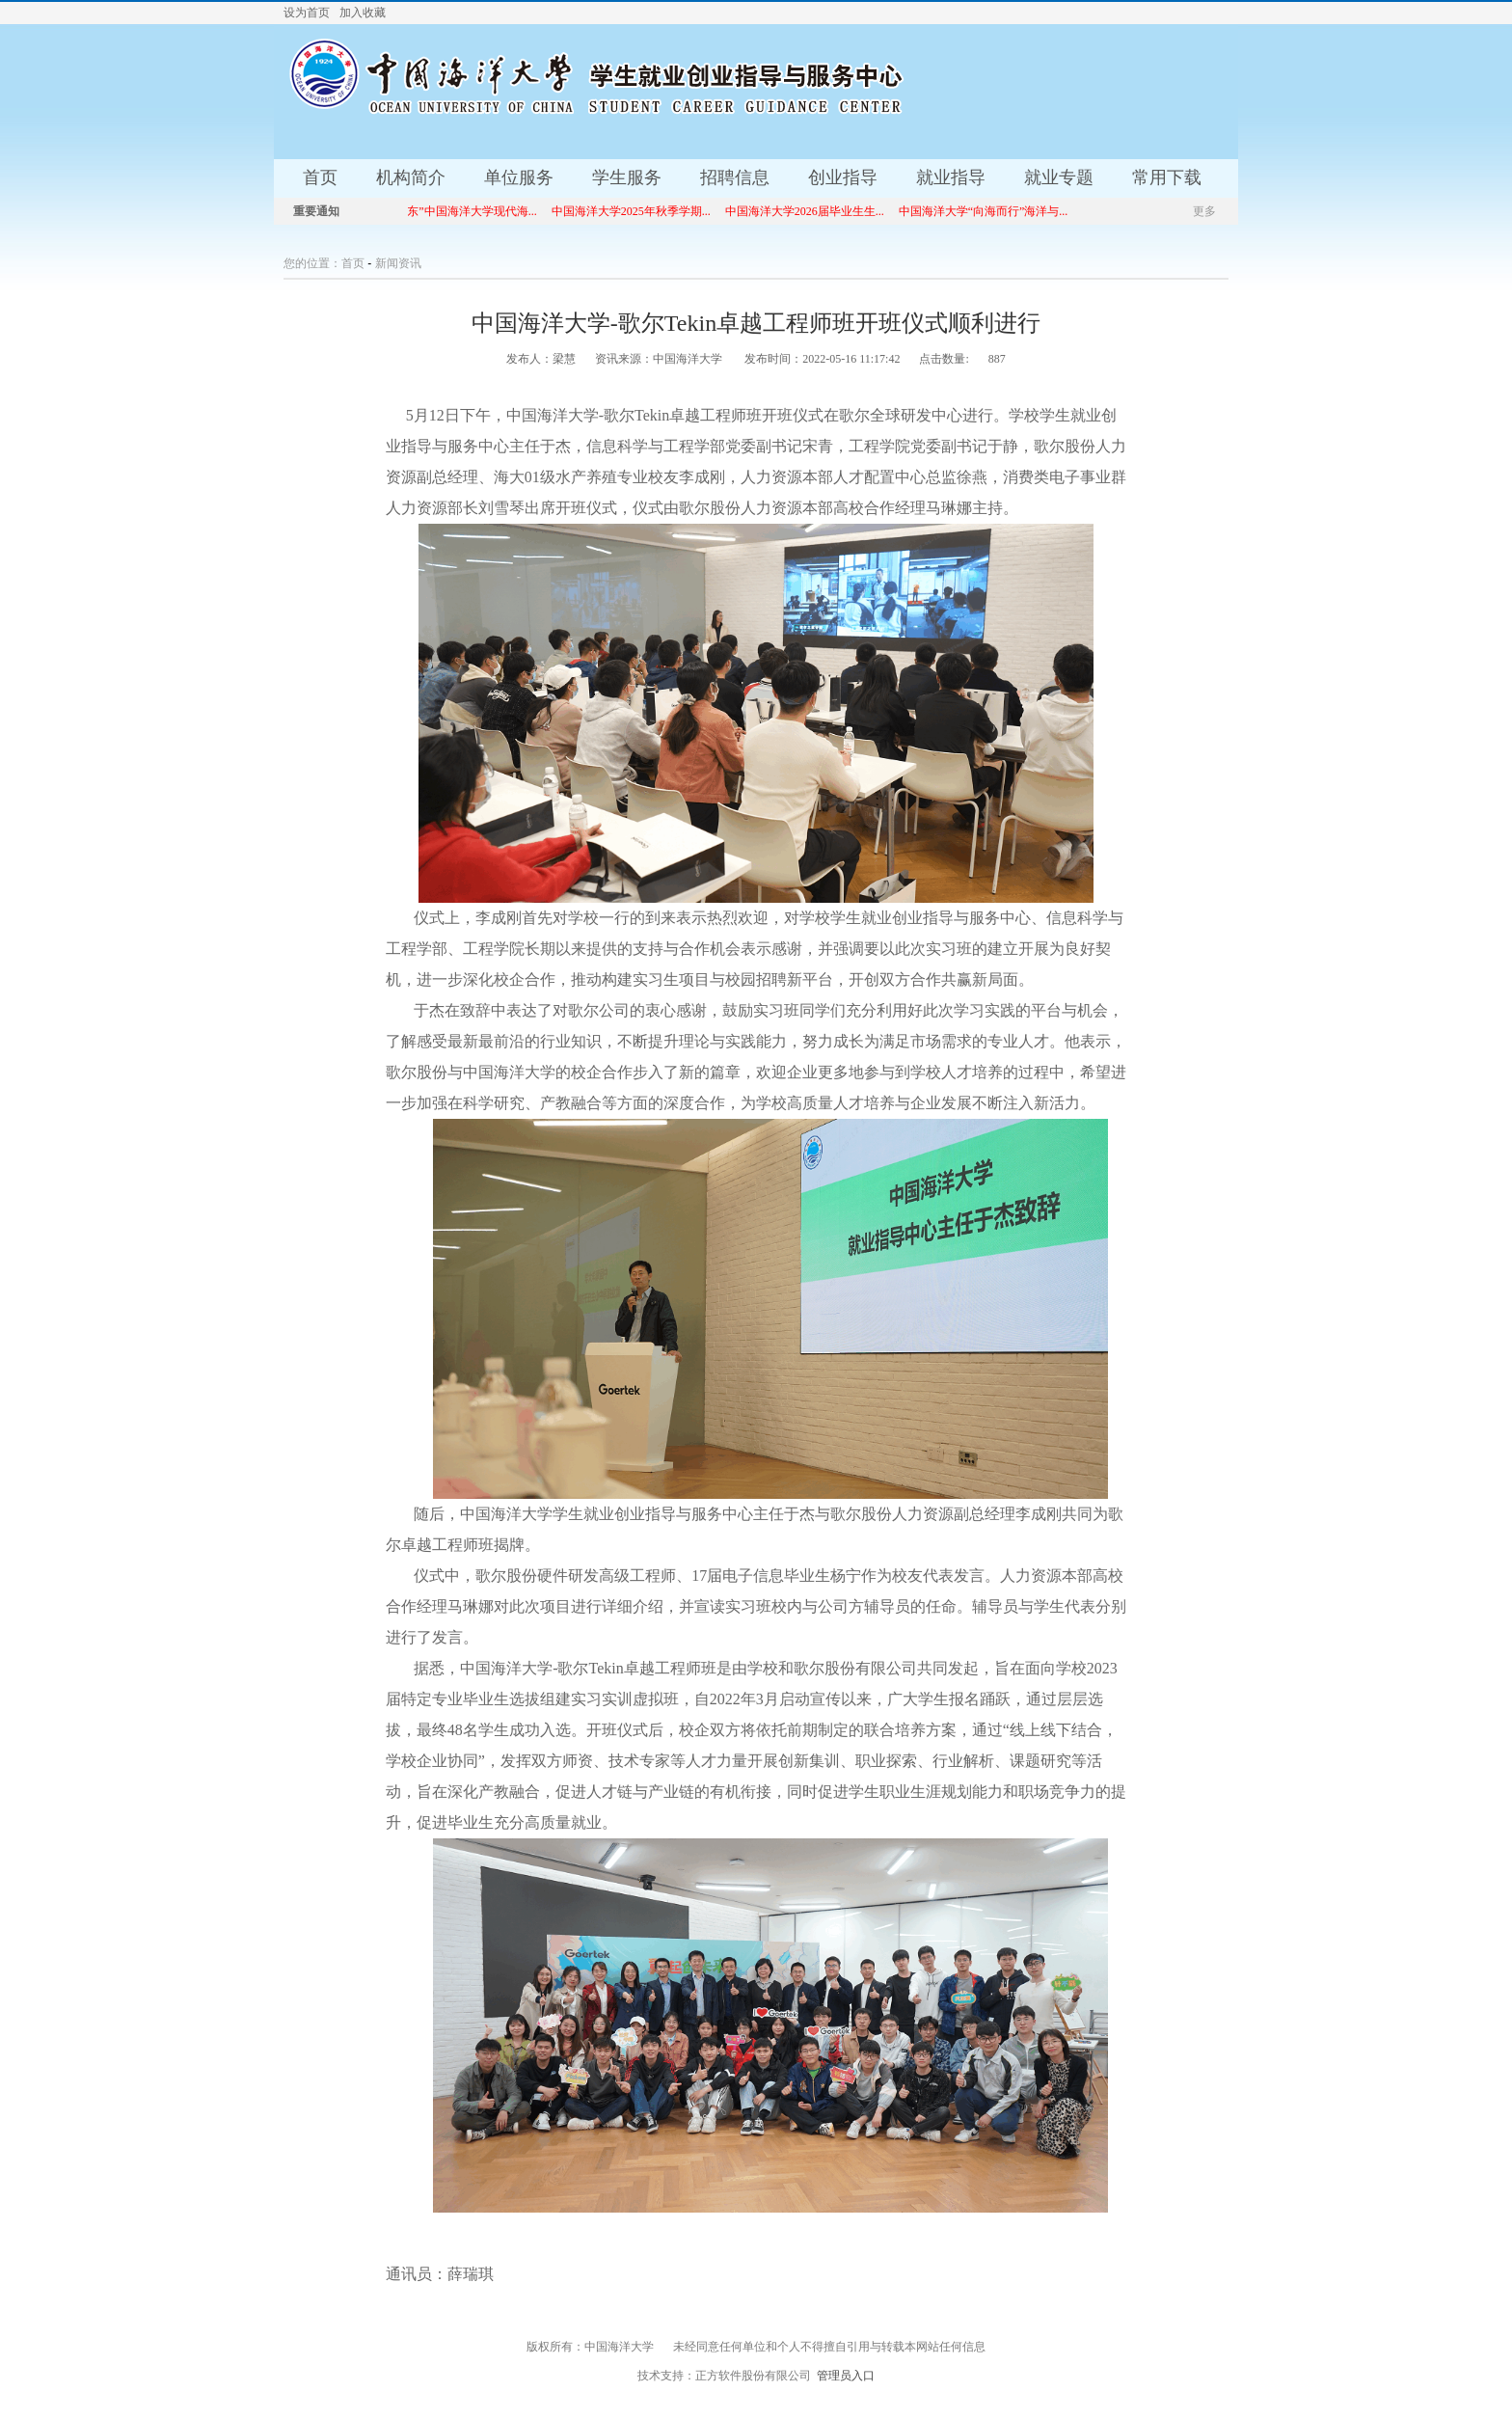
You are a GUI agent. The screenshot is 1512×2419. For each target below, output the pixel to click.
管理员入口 (846, 2375)
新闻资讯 (398, 263)
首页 (352, 263)
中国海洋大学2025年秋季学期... (638, 211)
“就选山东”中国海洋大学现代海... (460, 211)
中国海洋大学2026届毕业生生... (812, 211)
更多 (1204, 211)
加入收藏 (362, 12)
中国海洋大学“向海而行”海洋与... (991, 211)
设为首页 (307, 12)
